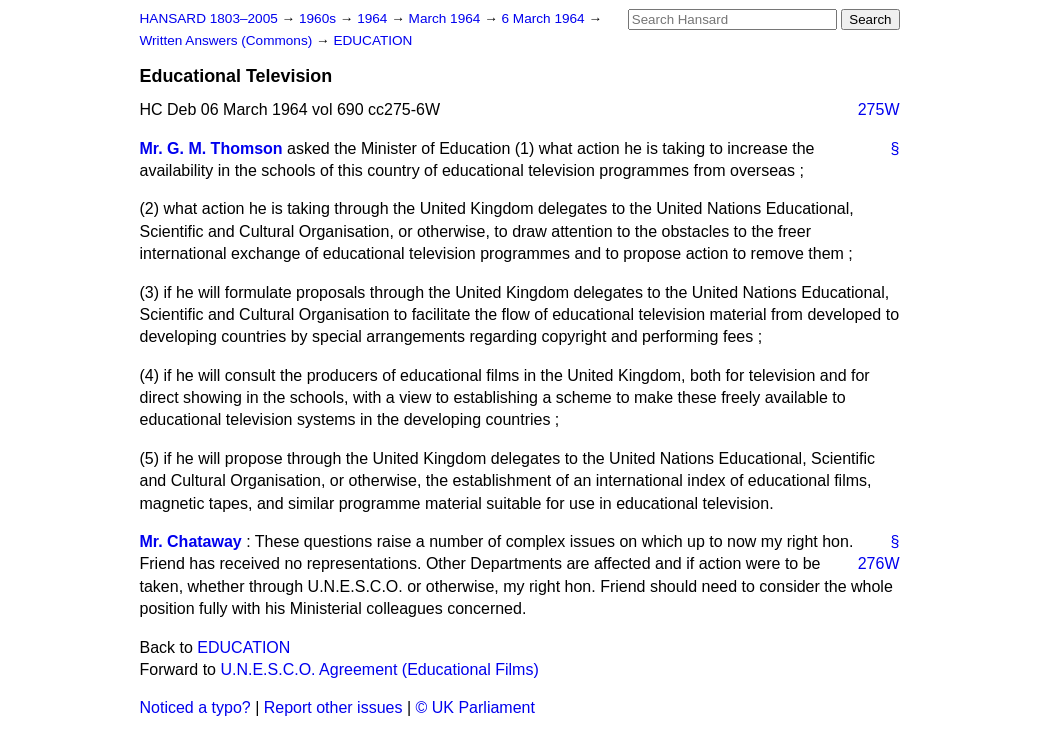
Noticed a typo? (195, 707)
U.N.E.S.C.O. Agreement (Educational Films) (379, 669)
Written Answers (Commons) (228, 40)
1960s (319, 18)
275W (879, 109)
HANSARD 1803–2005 (209, 18)
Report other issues (333, 707)
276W (879, 563)
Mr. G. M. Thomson (211, 148)
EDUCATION (372, 40)
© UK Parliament (475, 707)
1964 (374, 18)
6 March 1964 (545, 18)
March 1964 (447, 18)
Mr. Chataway (191, 541)
